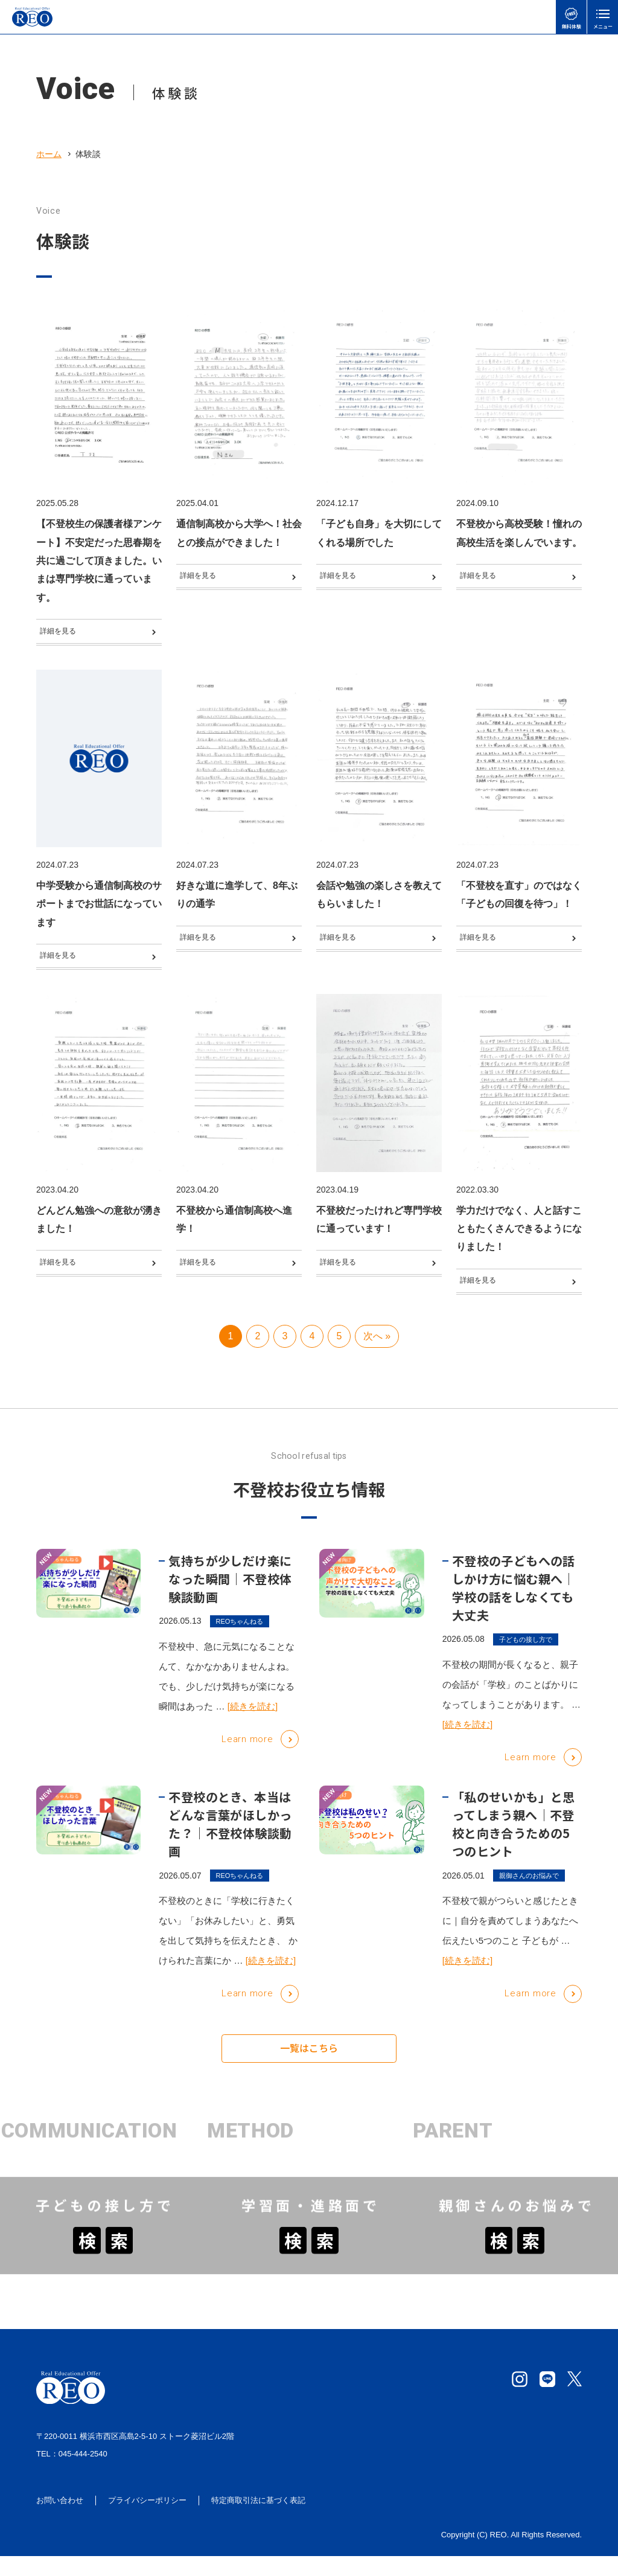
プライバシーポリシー (147, 2520)
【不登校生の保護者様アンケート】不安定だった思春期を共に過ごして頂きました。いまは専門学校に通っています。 (99, 561)
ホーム (49, 154)
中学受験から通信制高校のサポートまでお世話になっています (99, 910)
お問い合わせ (59, 2520)
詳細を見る (65, 634)
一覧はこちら (309, 2074)
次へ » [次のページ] (376, 1361)
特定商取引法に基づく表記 (258, 2520)
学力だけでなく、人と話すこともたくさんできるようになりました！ (519, 1240)
